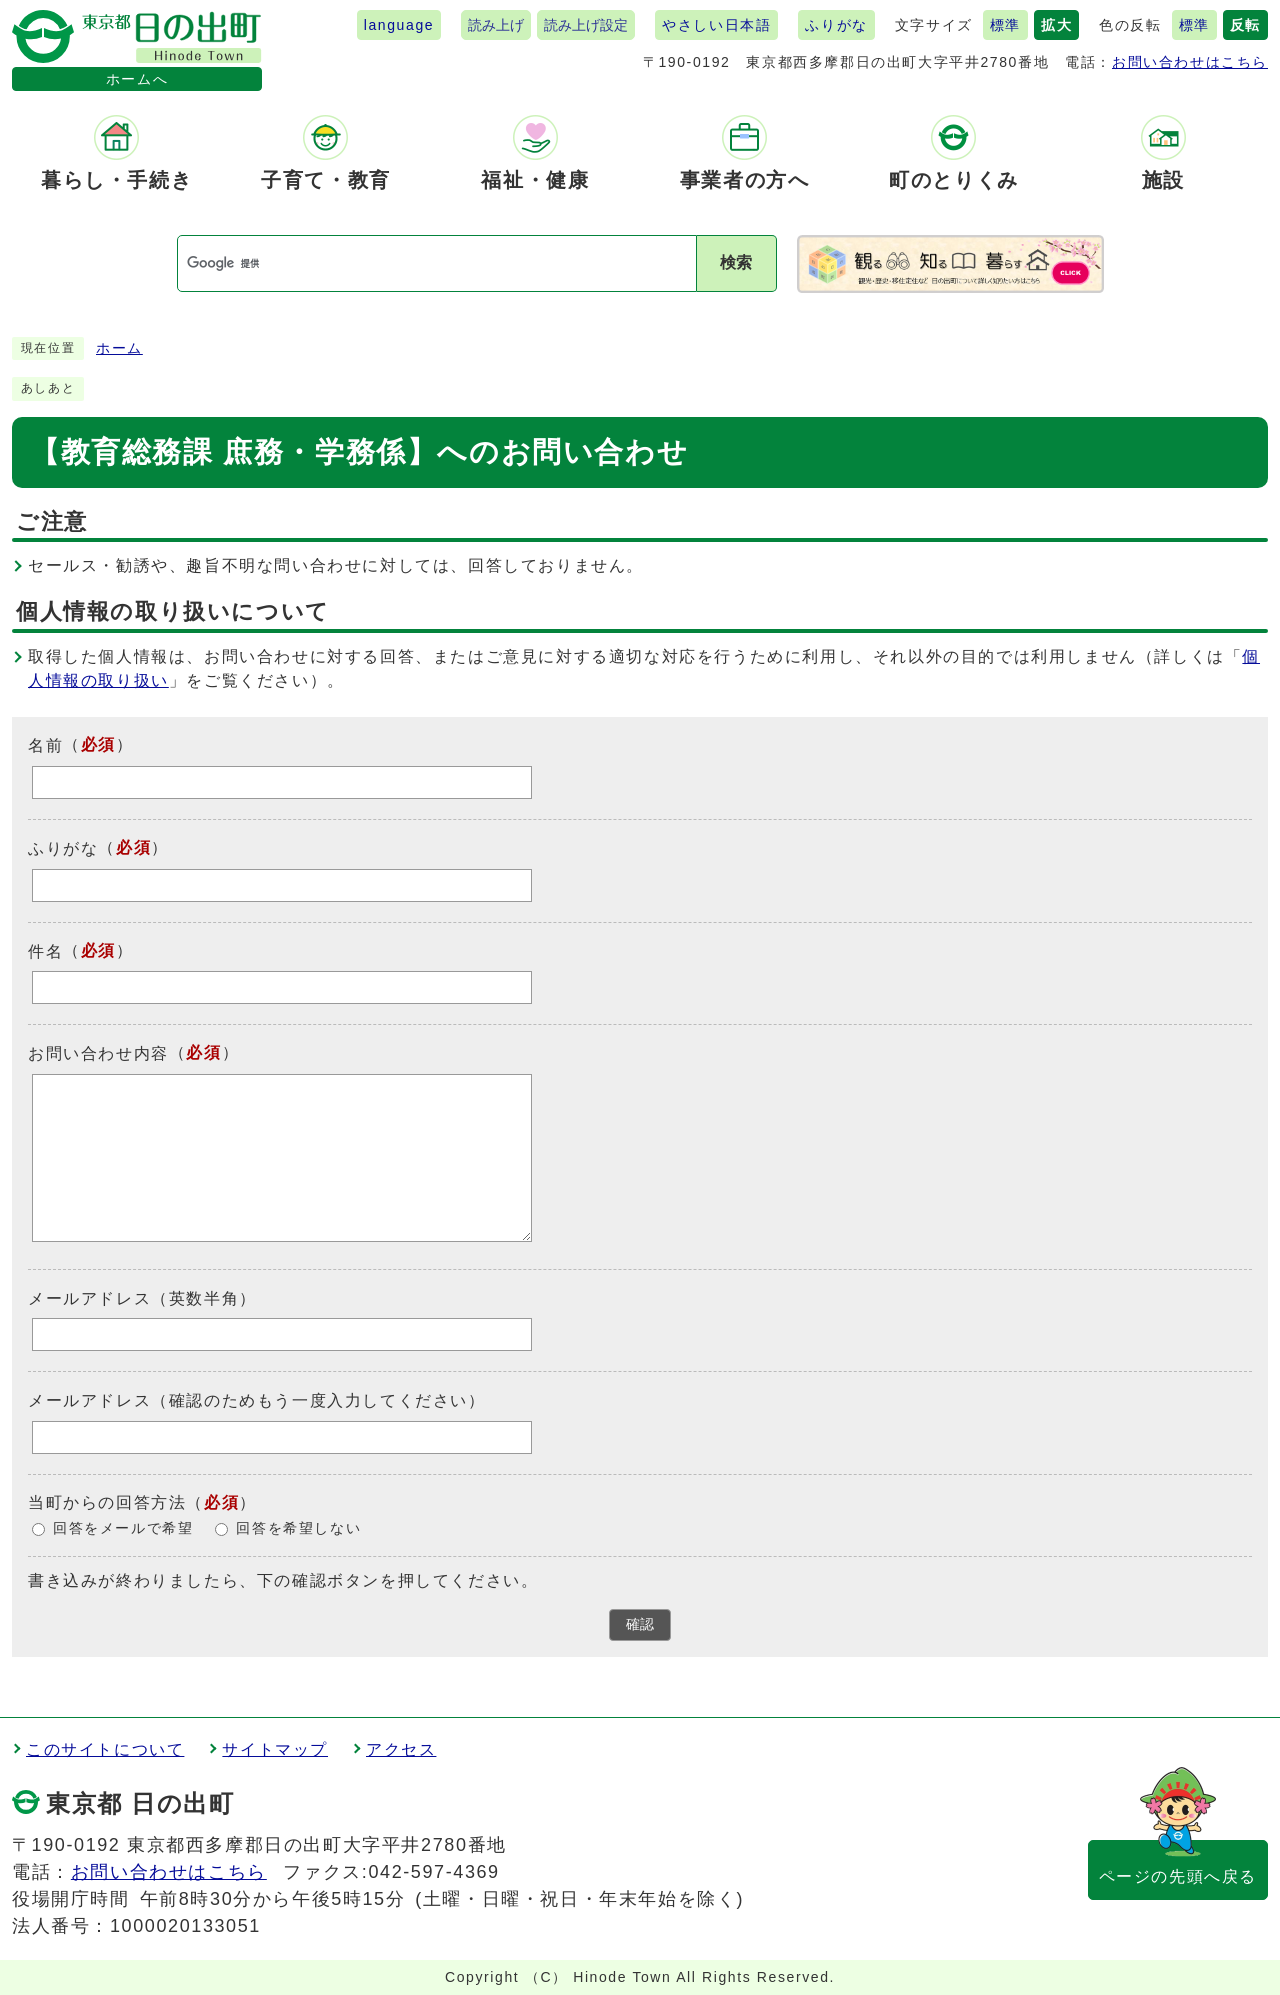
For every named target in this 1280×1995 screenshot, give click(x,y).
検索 (736, 262)
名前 (45, 745)
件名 (45, 950)
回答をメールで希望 (123, 1528)
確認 (640, 1624)
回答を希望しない (298, 1528)
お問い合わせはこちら (1190, 62)
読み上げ (496, 25)
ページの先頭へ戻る (1178, 1876)
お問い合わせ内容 (98, 1053)
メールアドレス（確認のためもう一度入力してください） (257, 1400)
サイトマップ (275, 1749)
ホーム (119, 348)
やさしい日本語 (716, 25)
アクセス (401, 1749)
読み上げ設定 (586, 25)
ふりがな (836, 25)
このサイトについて (105, 1749)
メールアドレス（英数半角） (142, 1297)
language (399, 25)
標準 (1005, 25)
